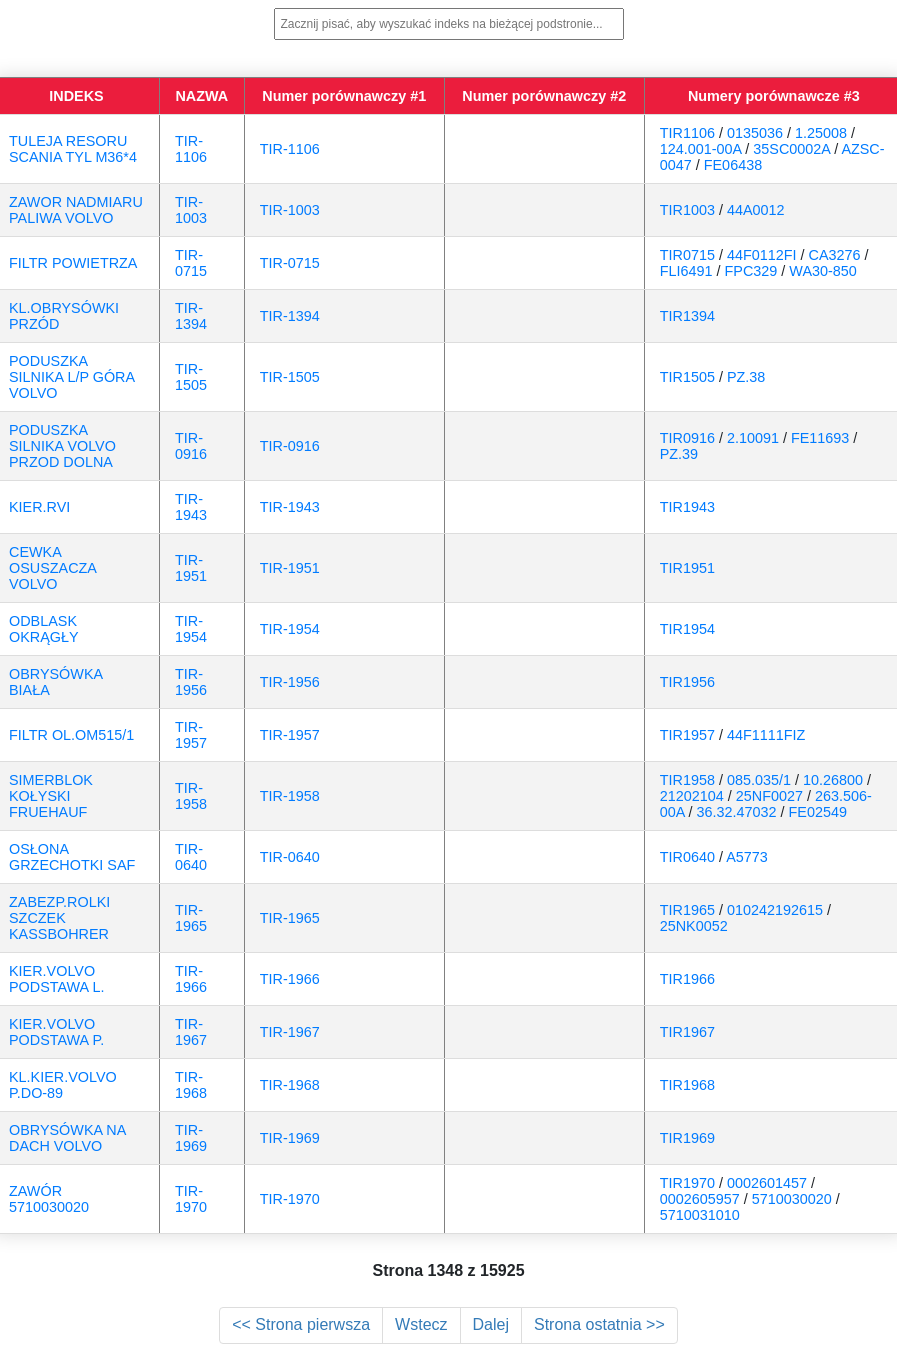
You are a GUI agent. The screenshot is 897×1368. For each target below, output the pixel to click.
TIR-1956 (191, 682)
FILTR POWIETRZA (73, 263)
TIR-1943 (191, 507)
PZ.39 (679, 454)
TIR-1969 (191, 1138)
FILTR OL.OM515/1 (71, 735)
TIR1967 (687, 1032)
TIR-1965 (191, 918)
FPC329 (751, 271)
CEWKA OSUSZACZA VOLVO (52, 568)
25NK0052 (694, 926)
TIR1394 (687, 316)
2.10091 (753, 438)
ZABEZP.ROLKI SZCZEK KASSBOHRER (59, 918)
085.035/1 (759, 780)
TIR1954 (687, 629)
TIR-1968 (191, 1085)
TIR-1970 (191, 1199)
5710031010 (700, 1215)
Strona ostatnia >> (599, 1324)
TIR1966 (687, 979)
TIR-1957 (191, 735)
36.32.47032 (737, 812)
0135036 (755, 133)
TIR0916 (687, 438)
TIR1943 (687, 507)
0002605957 (700, 1199)
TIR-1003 (191, 210)
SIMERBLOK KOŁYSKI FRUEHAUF (51, 796)
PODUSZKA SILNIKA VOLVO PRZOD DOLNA (62, 446)
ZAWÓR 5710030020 (49, 1199)
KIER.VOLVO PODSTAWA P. (56, 1032)
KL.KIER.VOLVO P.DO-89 (63, 1085)
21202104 (692, 796)
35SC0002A (791, 149)
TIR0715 (687, 255)
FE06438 (733, 165)
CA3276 (835, 255)
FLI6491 (686, 271)
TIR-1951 (191, 568)
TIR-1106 (191, 149)
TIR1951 (687, 568)
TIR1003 (687, 210)
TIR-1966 (191, 979)
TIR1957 (687, 735)
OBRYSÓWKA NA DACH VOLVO (67, 1138)
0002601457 (767, 1183)
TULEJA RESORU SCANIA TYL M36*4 (73, 149)
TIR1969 (687, 1138)
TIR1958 (687, 780)
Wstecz (421, 1324)
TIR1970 (687, 1183)
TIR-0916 (191, 446)
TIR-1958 (191, 796)
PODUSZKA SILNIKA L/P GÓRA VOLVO (71, 377)
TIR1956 (687, 682)
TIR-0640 (191, 857)
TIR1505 (687, 377)
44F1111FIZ (766, 735)
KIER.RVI (39, 507)
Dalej (491, 1324)
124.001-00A (701, 149)
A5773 (747, 857)
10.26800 (833, 780)
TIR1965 (687, 910)
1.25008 (821, 133)
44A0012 (756, 210)
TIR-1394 (191, 316)
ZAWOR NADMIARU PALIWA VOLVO (76, 210)
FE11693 (820, 438)
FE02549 (818, 812)
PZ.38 (746, 377)
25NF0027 (769, 796)
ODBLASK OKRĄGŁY (44, 629)
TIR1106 (687, 133)
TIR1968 (687, 1085)
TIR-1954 (191, 629)
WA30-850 (822, 271)
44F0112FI (762, 255)
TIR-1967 (191, 1032)
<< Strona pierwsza (301, 1324)
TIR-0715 (191, 263)
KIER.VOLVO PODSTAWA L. (56, 979)
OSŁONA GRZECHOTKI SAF (72, 857)
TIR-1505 (191, 377)
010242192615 (775, 910)
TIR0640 (687, 857)
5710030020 (792, 1199)
